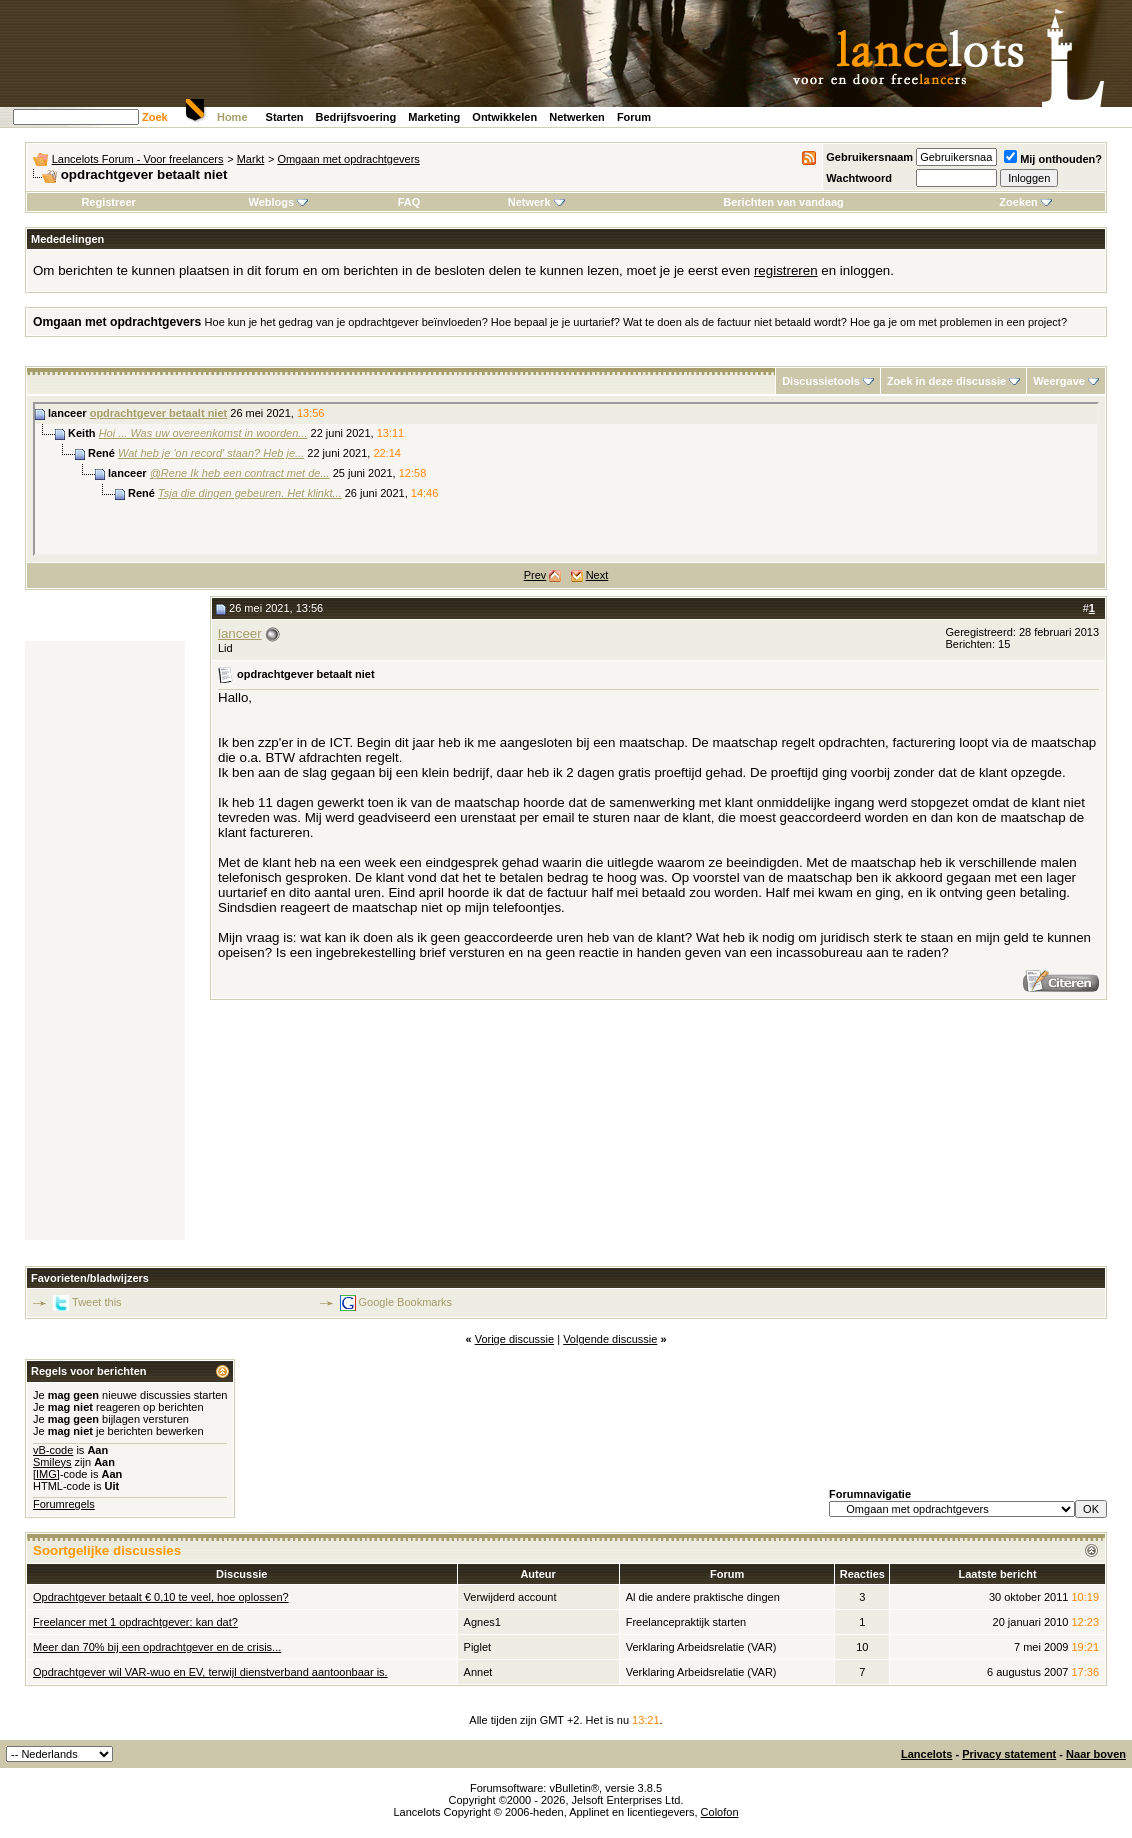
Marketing (434, 117)
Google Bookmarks (406, 1302)
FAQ (409, 202)
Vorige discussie (515, 1339)
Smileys (52, 1462)
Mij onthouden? (1053, 159)
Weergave (1059, 381)
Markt (251, 159)
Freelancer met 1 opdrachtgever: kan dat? (135, 1622)
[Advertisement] (105, 941)
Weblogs (278, 202)
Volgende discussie (610, 1339)
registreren (786, 270)
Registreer (108, 202)
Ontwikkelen (504, 117)
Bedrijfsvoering (356, 117)
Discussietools (821, 381)
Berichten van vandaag (783, 202)
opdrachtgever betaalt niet (159, 413)
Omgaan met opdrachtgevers (348, 159)
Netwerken (577, 117)
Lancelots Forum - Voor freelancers (138, 159)
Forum (634, 117)
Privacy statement (1009, 1754)
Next (597, 575)
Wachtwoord (859, 178)
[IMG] (46, 1474)
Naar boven (1096, 1754)
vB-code (53, 1450)
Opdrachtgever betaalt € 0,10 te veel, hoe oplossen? (161, 1597)
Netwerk (536, 202)
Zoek (155, 117)
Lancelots (926, 1754)
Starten (285, 117)
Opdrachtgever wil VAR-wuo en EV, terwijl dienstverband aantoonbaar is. (210, 1672)
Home (232, 117)
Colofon (720, 1812)
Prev (535, 575)
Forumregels (64, 1504)
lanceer (240, 633)
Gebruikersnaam (869, 157)
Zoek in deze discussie (946, 381)
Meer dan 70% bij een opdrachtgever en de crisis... (157, 1647)
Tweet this (97, 1302)
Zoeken (1025, 202)
